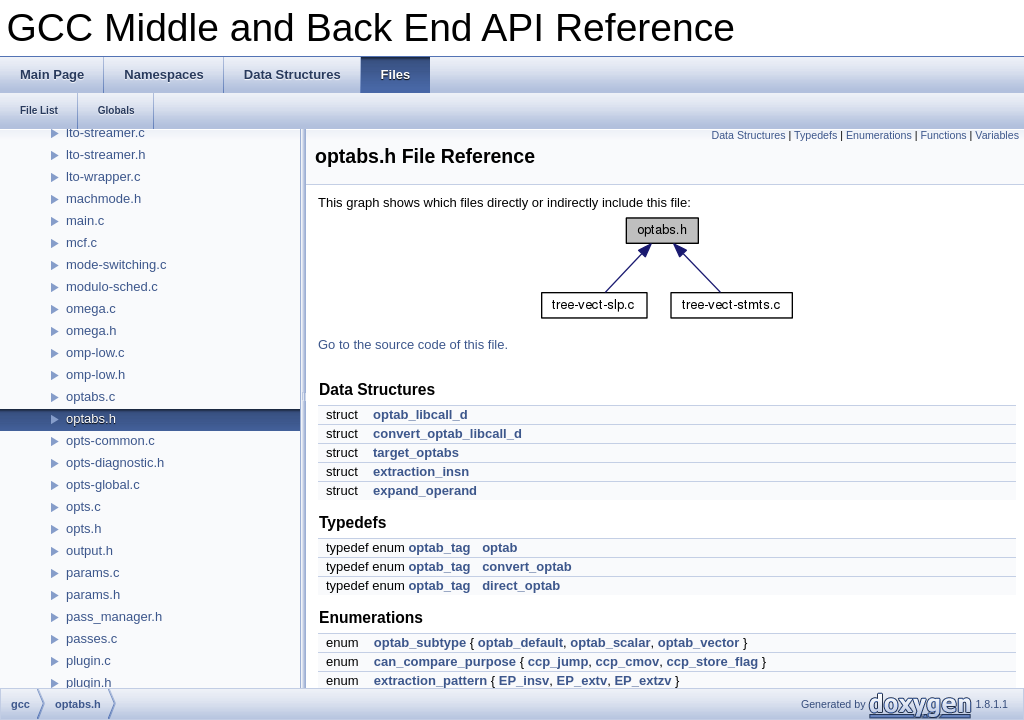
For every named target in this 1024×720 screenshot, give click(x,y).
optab (499, 547)
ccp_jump (558, 661)
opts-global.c (103, 484)
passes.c (91, 638)
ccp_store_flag (712, 661)
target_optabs (416, 452)
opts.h (83, 528)
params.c (92, 572)
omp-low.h (95, 374)
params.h (93, 594)
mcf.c (81, 242)
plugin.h (89, 682)
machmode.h (103, 198)
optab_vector (699, 642)
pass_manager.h (114, 616)
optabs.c (90, 396)
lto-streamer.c (105, 132)
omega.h (91, 330)
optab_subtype (420, 642)
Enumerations (879, 135)
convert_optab (527, 566)
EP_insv (524, 680)
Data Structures (749, 135)
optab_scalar (610, 642)
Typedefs (815, 135)
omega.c (91, 308)
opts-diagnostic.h (115, 462)
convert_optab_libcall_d (447, 433)
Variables (997, 135)
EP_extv (582, 680)
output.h (89, 550)
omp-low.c (95, 352)
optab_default (520, 642)
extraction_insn (421, 471)
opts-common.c (110, 440)
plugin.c (88, 660)
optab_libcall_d (420, 414)
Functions (943, 135)
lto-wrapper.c (103, 176)
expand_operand (425, 490)
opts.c (83, 506)
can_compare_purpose (445, 661)
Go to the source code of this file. (413, 344)
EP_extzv (642, 680)
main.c (85, 220)
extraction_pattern (430, 680)
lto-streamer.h (105, 154)
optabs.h (91, 418)
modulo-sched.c (112, 286)
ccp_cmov (628, 661)
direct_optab (521, 585)
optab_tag (439, 547)
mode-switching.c (116, 264)
